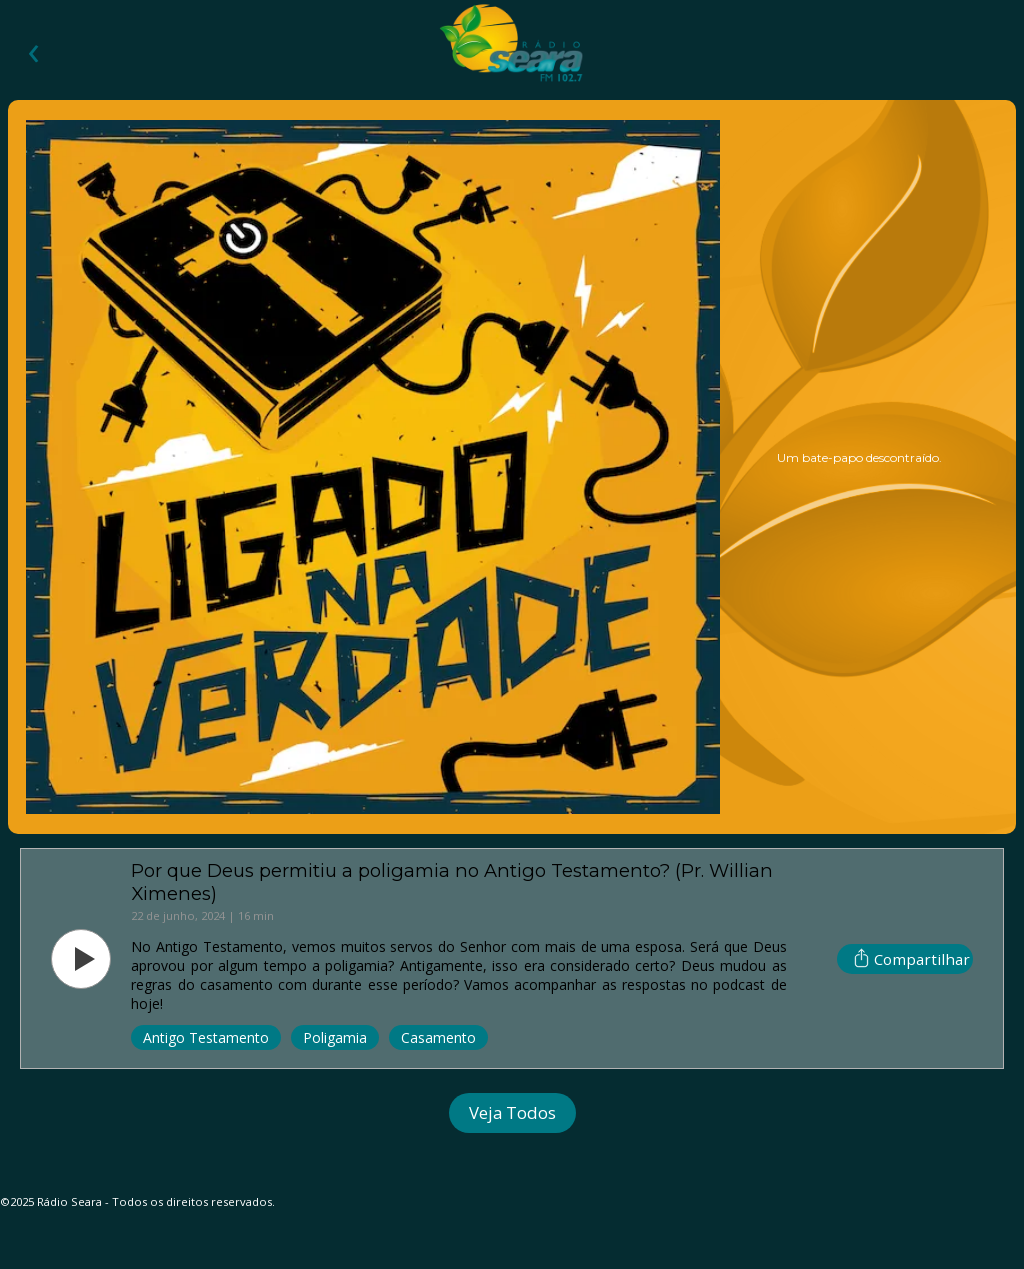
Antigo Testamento (206, 1037)
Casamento (438, 1037)
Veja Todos (512, 1112)
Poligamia (335, 1037)
